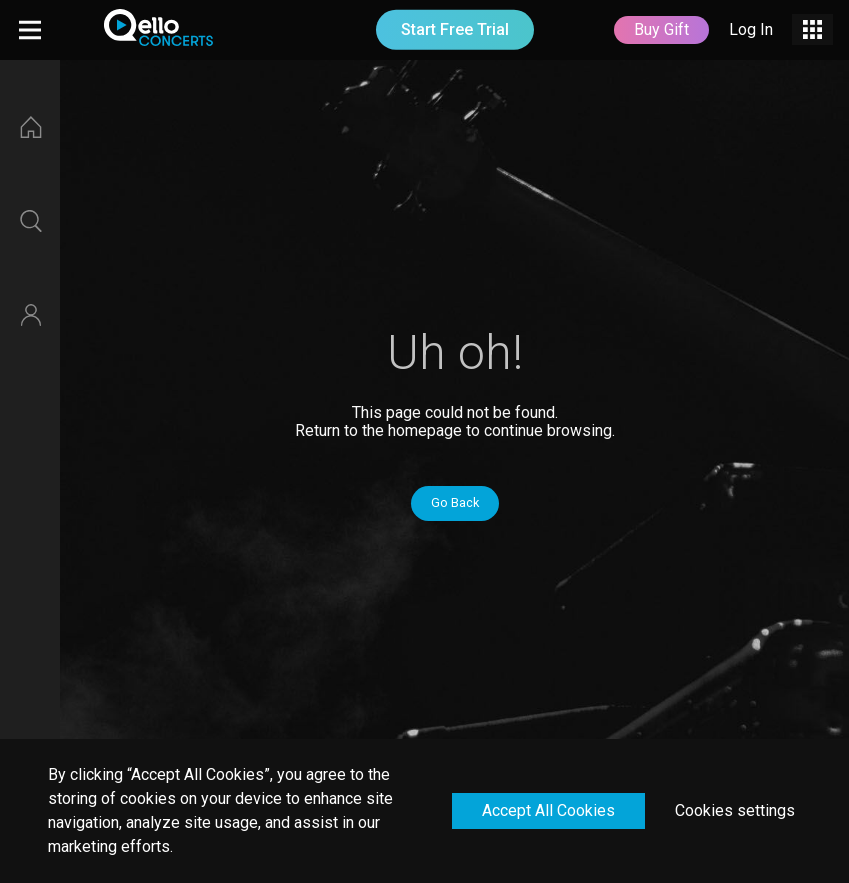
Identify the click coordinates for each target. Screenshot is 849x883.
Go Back (455, 502)
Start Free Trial (455, 29)
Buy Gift (661, 29)
